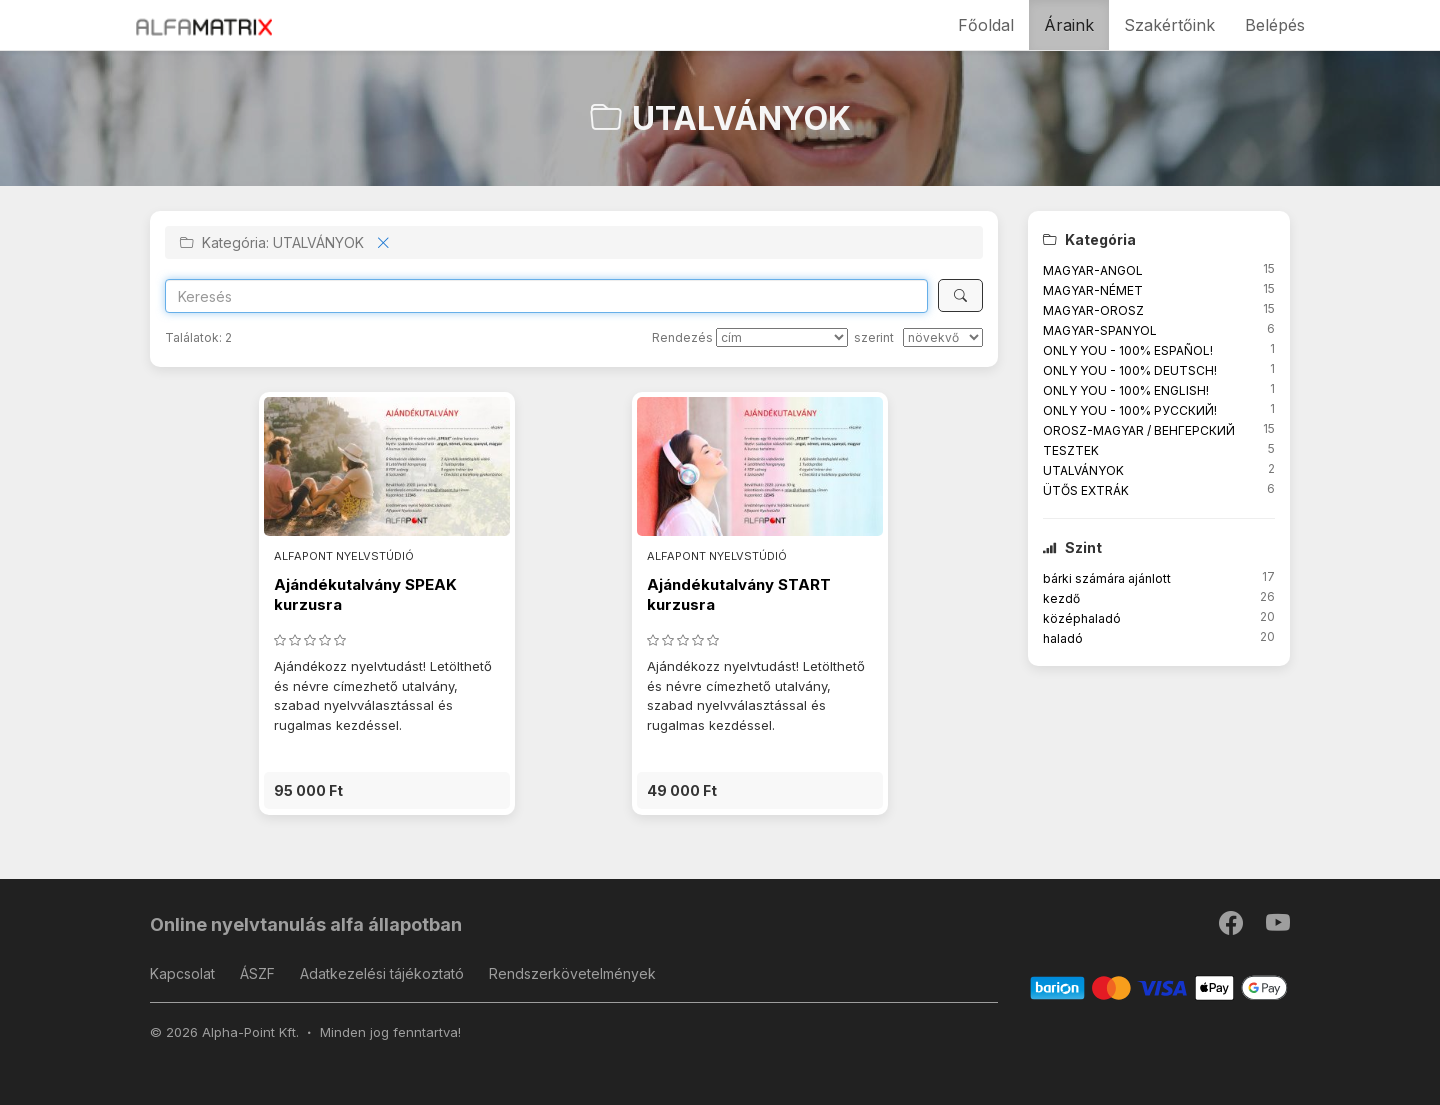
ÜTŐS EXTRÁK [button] (1086, 490)
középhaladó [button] (1082, 618)
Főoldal (986, 25)
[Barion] (1159, 986)
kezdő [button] (1061, 598)
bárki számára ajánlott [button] (1107, 578)
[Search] (546, 296)
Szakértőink (1169, 25)
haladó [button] (1063, 638)
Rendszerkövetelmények (572, 973)
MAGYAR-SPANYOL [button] (1100, 330)
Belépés (1275, 25)
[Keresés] (960, 295)
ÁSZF (257, 973)
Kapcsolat (182, 973)
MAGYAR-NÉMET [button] (1093, 290)
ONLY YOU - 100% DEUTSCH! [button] (1130, 370)
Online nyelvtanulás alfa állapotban (306, 924)
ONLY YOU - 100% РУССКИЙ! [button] (1130, 410)
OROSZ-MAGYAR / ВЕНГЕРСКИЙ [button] (1139, 430)
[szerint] (943, 337)
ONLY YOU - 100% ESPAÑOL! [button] (1128, 350)
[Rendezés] (782, 337)
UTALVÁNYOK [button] (1083, 470)
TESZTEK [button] (1071, 450)
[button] (387, 790)
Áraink (1069, 25)
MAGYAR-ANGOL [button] (1093, 270)
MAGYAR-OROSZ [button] (1093, 310)
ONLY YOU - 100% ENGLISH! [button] (1126, 390)
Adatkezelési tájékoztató (382, 973)
